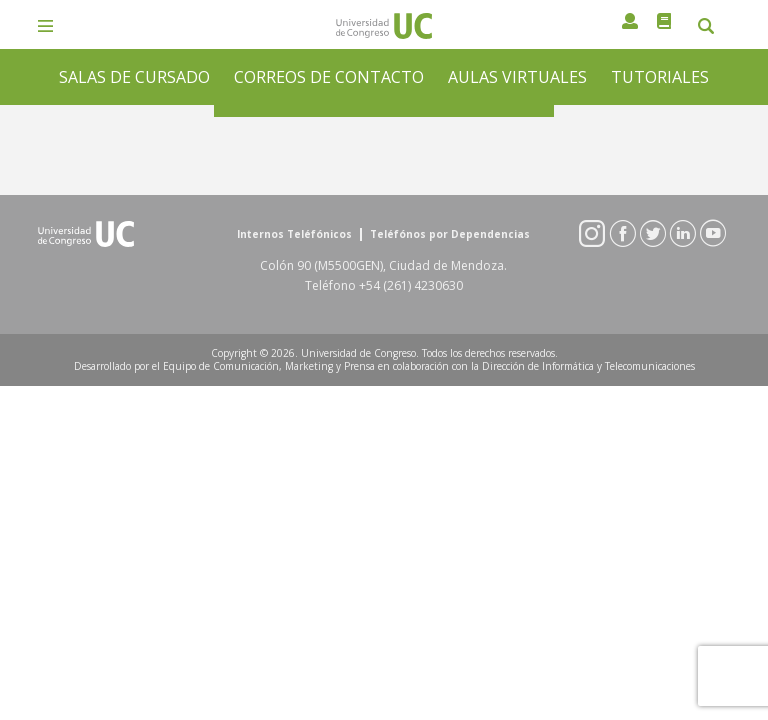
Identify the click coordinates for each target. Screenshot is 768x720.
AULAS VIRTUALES (517, 77)
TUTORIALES (660, 77)
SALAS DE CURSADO (134, 77)
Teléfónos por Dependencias (450, 234)
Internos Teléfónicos (294, 234)
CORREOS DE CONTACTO (329, 77)
